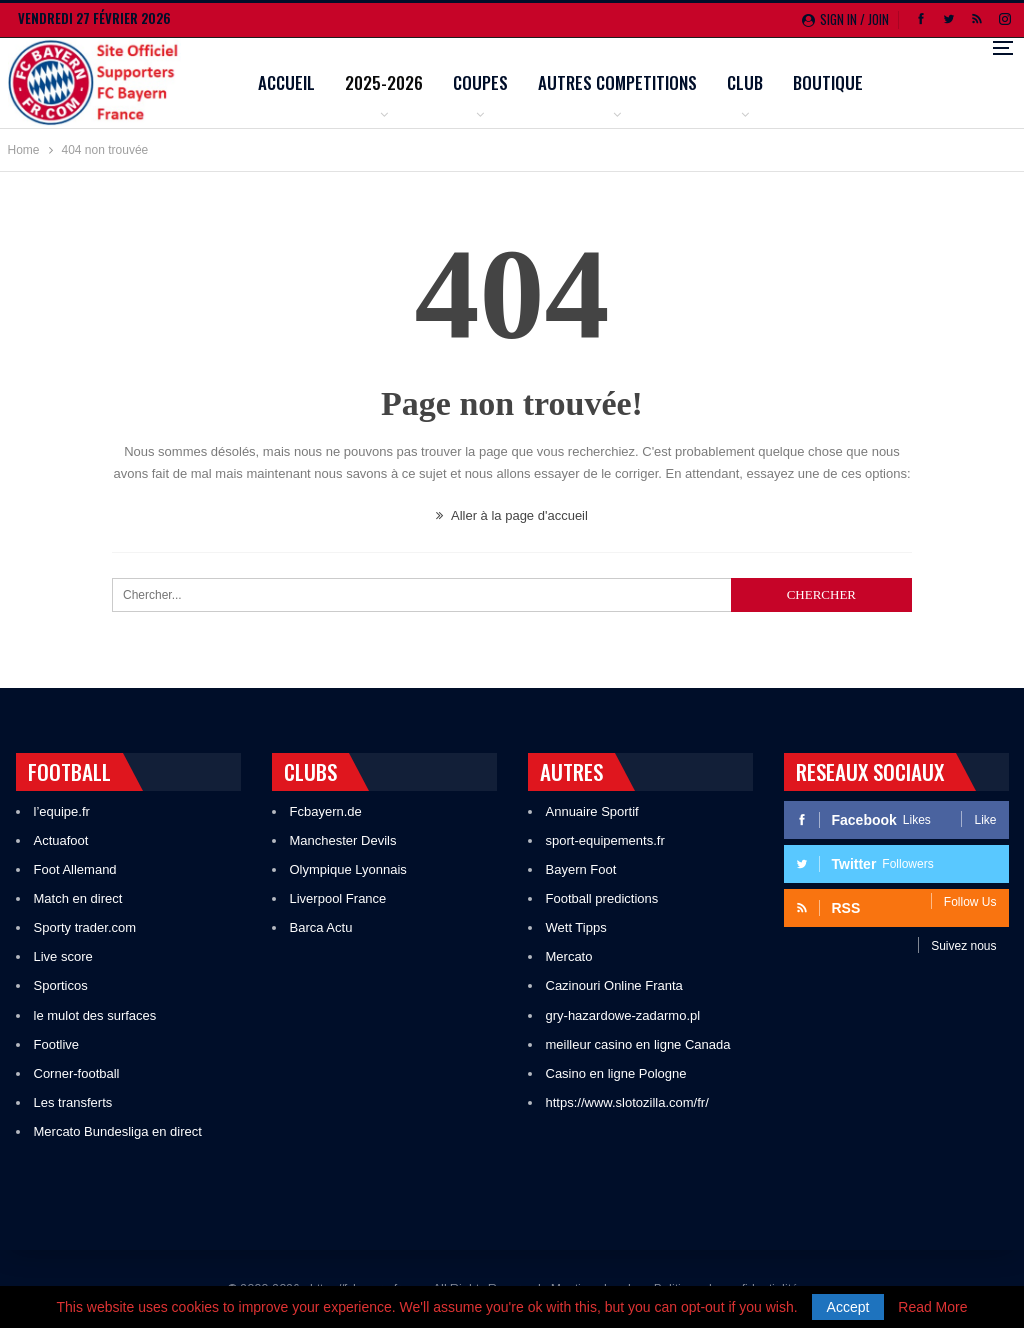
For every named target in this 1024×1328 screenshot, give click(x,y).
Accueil (379, 82)
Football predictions (602, 898)
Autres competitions (710, 82)
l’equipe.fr (62, 811)
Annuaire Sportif (592, 811)
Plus (904, 84)
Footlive (57, 1044)
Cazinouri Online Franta (614, 985)
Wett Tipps (576, 927)
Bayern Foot (581, 869)
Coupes (573, 82)
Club (838, 82)
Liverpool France (338, 898)
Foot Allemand (75, 869)
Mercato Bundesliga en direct (118, 1131)
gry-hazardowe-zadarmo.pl (623, 1015)
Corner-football (77, 1073)
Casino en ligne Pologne (616, 1073)
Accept (848, 1307)
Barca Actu (321, 927)
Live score (63, 956)
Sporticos (61, 985)
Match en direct (78, 898)
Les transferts (73, 1102)
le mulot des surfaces (95, 1015)
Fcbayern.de (326, 811)
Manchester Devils (343, 840)
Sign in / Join (845, 19)
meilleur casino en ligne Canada (638, 1044)
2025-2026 (477, 82)
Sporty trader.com (85, 927)
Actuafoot (61, 840)
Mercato (569, 956)
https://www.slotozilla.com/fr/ (627, 1102)
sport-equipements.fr (605, 840)
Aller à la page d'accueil (512, 515)
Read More (932, 1307)
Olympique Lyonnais (348, 869)
